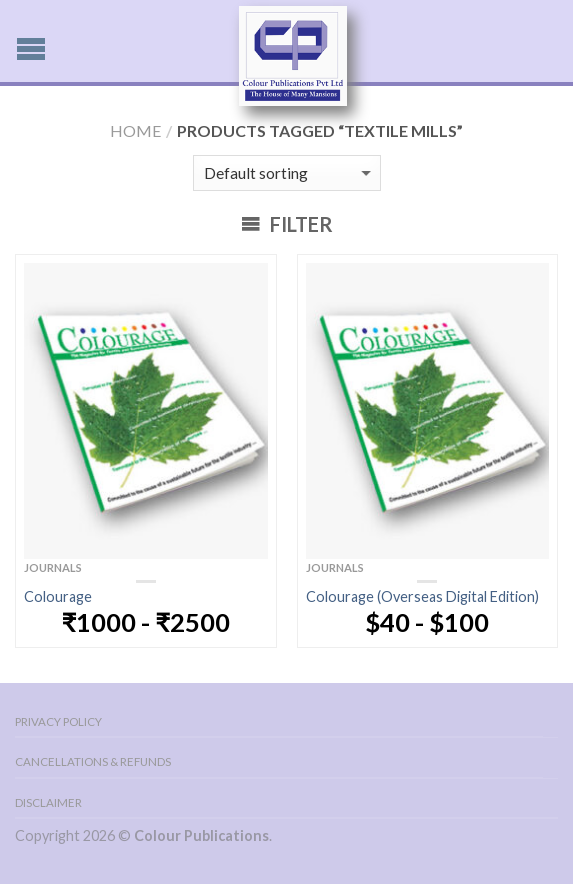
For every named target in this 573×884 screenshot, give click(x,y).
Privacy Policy (58, 721)
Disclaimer (48, 802)
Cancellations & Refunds (93, 761)
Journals (53, 567)
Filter (287, 224)
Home (135, 130)
